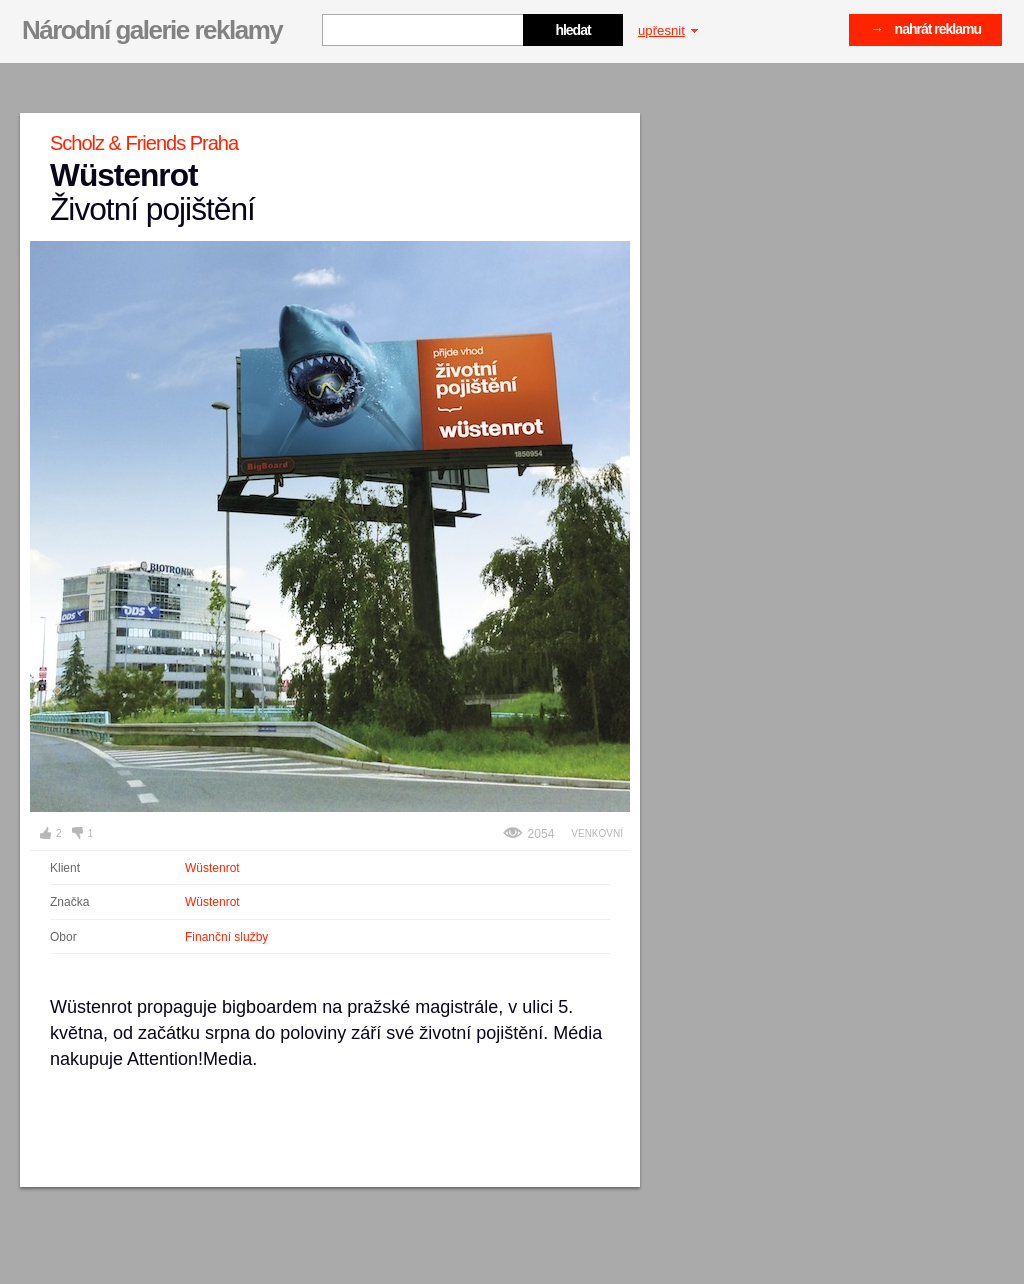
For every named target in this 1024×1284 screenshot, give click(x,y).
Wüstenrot (212, 868)
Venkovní (597, 833)
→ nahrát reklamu (925, 29)
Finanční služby (226, 937)
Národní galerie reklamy (152, 30)
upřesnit (668, 30)
